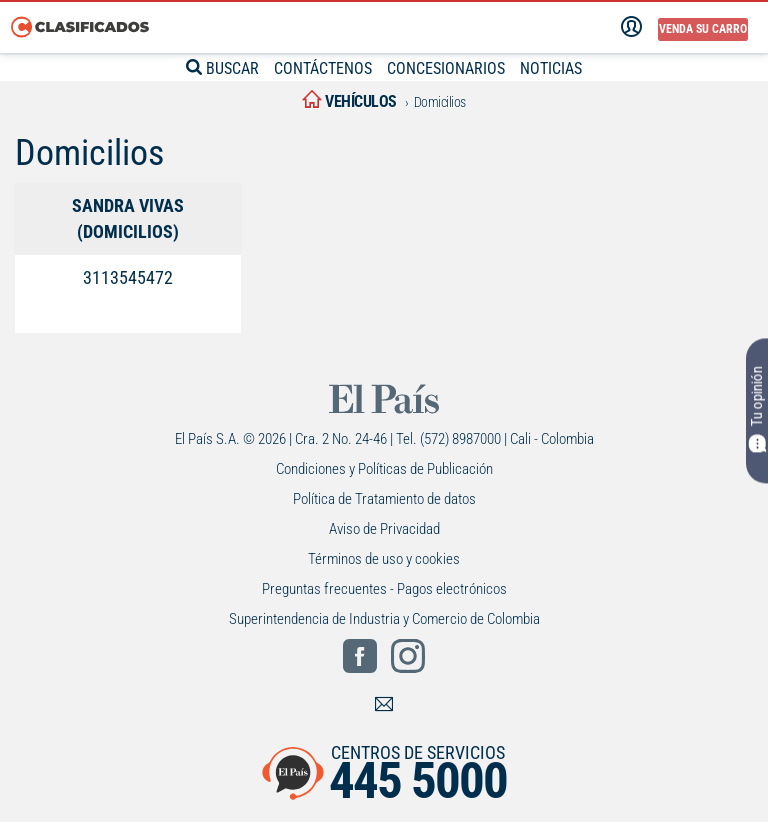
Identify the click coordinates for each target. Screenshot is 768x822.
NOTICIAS (561, 68)
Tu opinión (757, 409)
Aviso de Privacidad (384, 529)
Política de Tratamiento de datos (384, 499)
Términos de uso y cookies (384, 559)
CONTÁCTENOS (320, 68)
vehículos (349, 101)
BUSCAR (213, 68)
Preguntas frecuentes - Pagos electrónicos (384, 589)
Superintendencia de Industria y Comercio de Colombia (384, 619)
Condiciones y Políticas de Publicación (384, 469)
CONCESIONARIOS (450, 68)
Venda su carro (703, 29)
